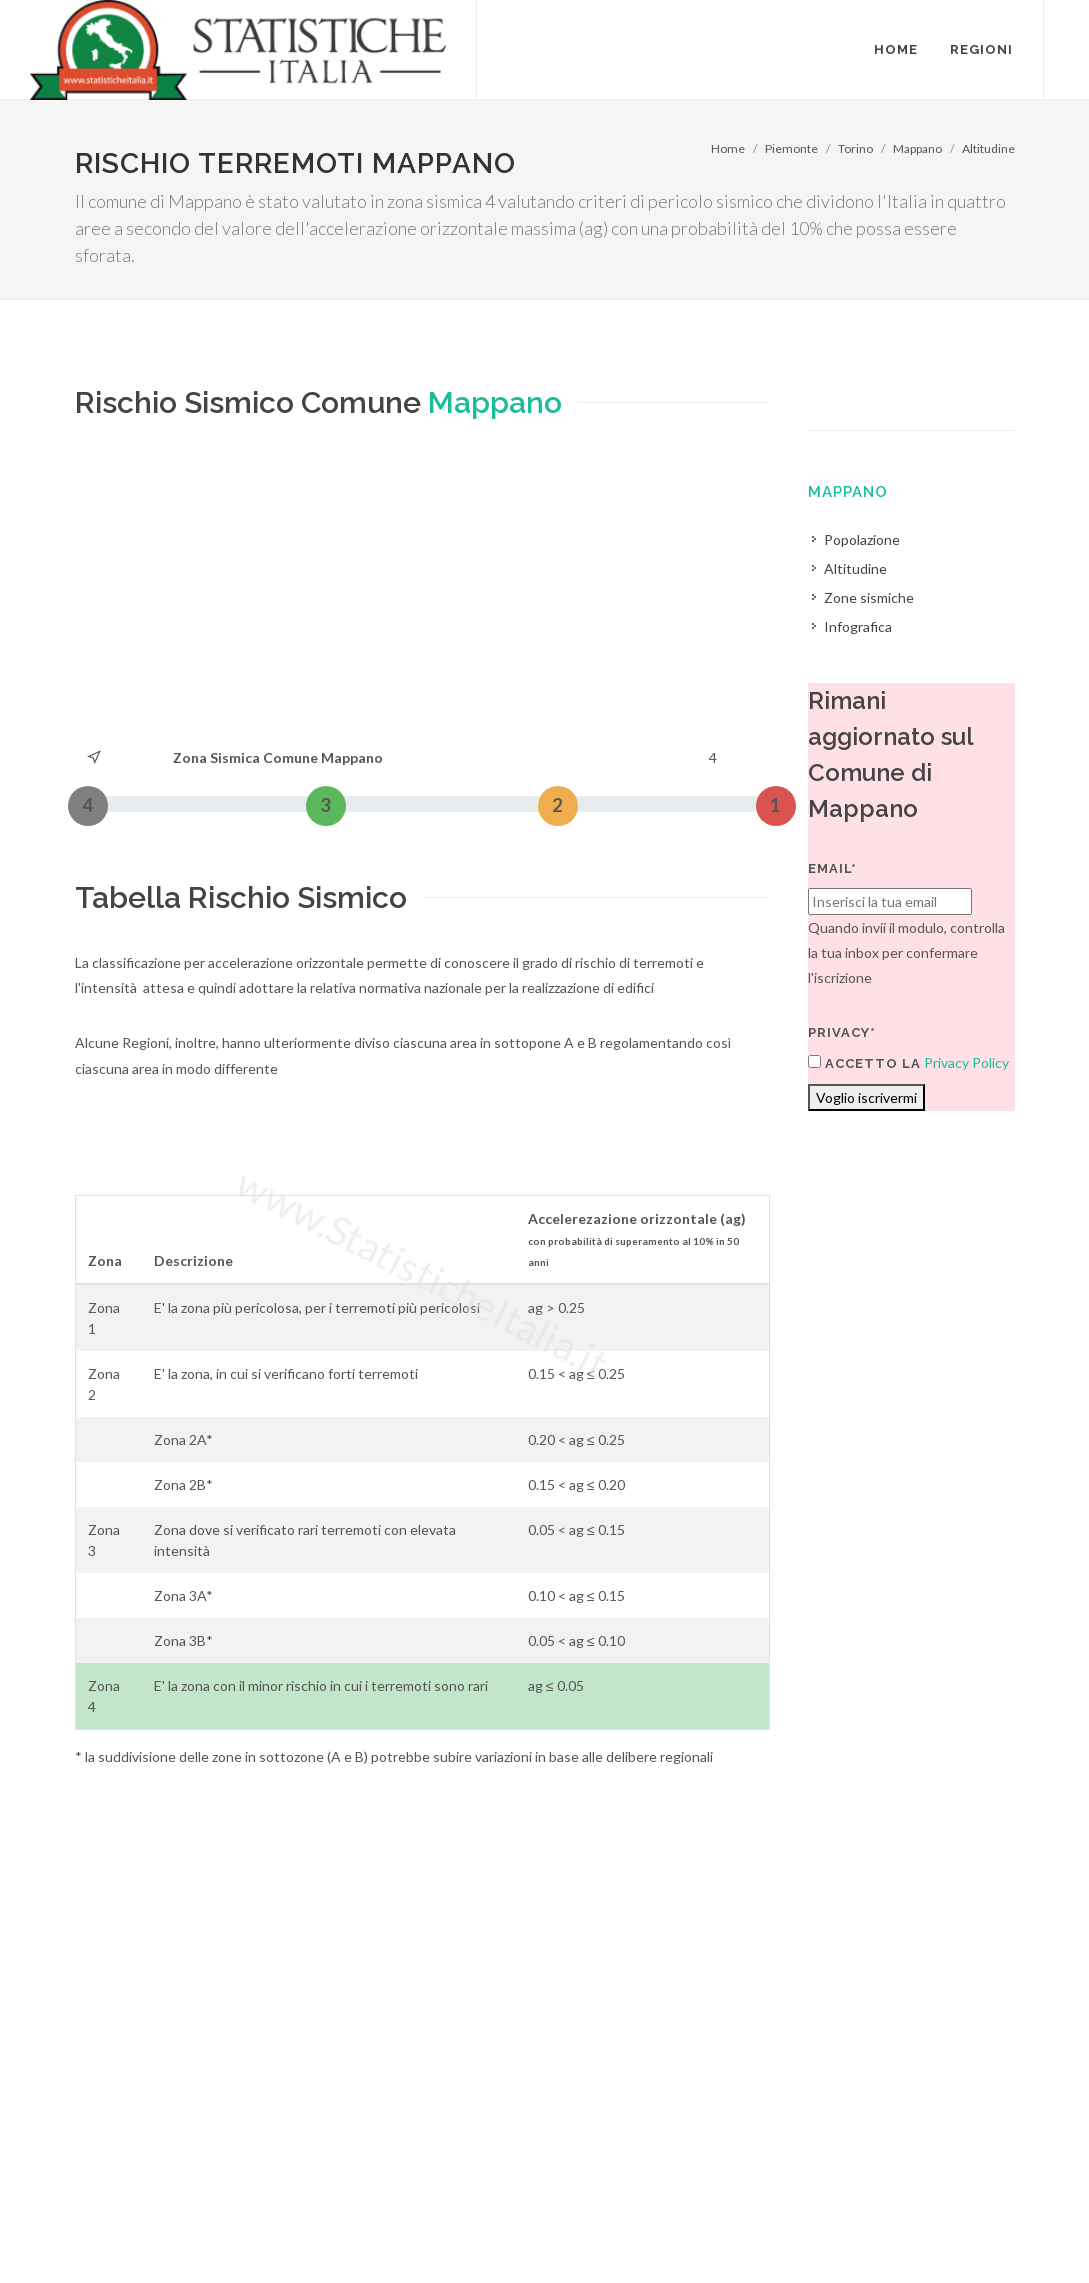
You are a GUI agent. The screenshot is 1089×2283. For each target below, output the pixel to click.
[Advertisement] (423, 595)
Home (728, 148)
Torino (855, 148)
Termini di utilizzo (128, 2229)
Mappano (917, 148)
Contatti (922, 2204)
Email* (832, 868)
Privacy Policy (966, 1062)
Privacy (221, 2229)
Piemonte (791, 148)
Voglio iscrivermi (866, 1097)
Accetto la (864, 1063)
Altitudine (988, 148)
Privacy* (842, 1032)
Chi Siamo (291, 2229)
